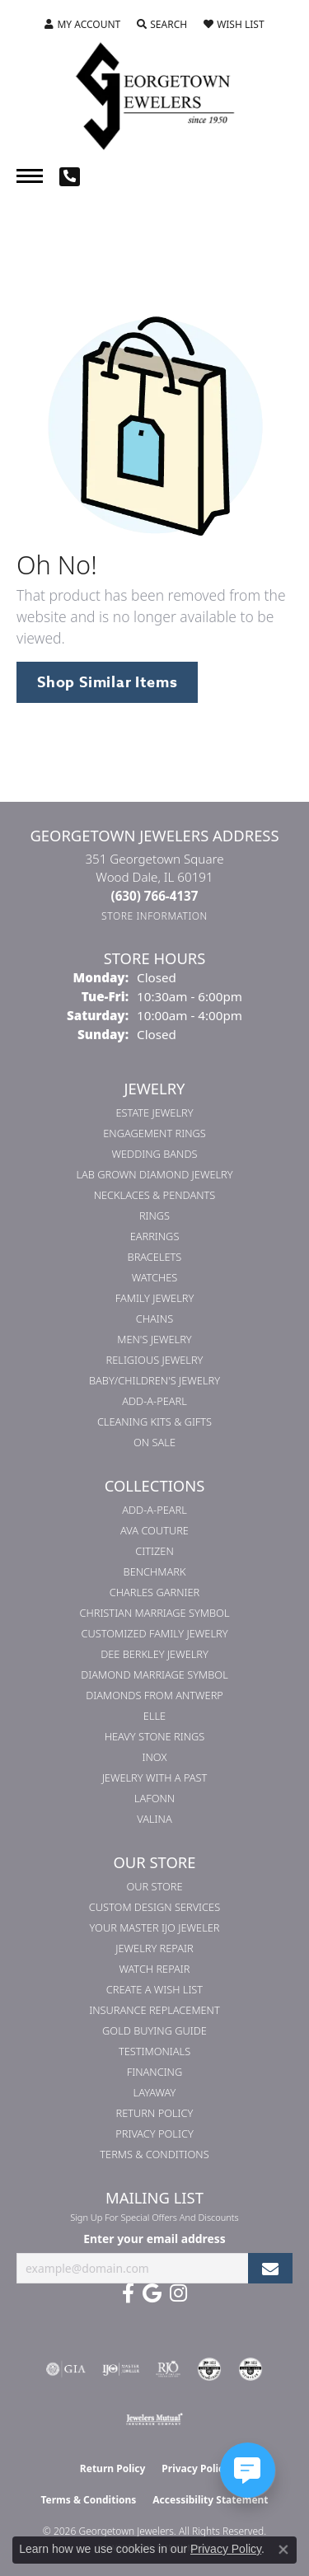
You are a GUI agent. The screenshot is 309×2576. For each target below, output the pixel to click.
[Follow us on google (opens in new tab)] (152, 2293)
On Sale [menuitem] (154, 1442)
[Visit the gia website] (66, 2369)
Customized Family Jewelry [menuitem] (154, 1633)
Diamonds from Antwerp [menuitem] (154, 1695)
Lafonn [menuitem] (154, 1798)
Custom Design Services (154, 1906)
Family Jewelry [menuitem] (154, 1297)
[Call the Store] (155, 896)
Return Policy (155, 2112)
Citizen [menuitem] (154, 1550)
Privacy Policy (154, 2133)
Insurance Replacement (154, 2009)
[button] (82, 24)
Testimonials (154, 2051)
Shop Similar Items (107, 682)
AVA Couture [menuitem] (154, 1530)
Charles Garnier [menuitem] (154, 1592)
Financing (154, 2071)
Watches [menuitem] (155, 1277)
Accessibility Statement (210, 2500)
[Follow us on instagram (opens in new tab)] (178, 2293)
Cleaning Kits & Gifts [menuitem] (154, 1421)
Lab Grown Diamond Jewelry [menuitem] (154, 1174)
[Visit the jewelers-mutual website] (154, 2418)
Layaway (154, 2092)
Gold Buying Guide (154, 2030)
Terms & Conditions (154, 2154)
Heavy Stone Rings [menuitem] (155, 1736)
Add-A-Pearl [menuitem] (154, 1400)
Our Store (154, 1886)
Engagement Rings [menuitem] (154, 1133)
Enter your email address (154, 2238)
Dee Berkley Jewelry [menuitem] (154, 1653)
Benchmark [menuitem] (155, 1571)
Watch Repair (154, 1968)
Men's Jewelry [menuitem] (154, 1339)
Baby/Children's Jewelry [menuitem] (154, 1380)
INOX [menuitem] (155, 1756)
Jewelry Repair (154, 1948)
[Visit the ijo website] (120, 2369)
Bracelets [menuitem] (155, 1256)
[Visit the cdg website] (209, 2369)
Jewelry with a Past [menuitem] (155, 1777)
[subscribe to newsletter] (270, 2268)
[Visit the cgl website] (250, 2369)
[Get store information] (154, 916)
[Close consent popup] (283, 2550)
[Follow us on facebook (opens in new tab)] (128, 2293)
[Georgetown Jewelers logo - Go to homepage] (155, 94)
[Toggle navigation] (29, 175)
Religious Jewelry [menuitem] (155, 1359)
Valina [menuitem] (154, 1818)
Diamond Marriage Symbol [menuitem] (154, 1674)
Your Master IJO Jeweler (155, 1927)
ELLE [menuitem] (154, 1715)
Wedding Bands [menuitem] (155, 1153)
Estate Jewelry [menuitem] (154, 1112)
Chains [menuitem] (154, 1318)
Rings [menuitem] (154, 1215)
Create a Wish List (154, 1989)
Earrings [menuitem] (155, 1236)
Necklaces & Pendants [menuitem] (155, 1194)
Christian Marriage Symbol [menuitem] (155, 1612)
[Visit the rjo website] (168, 2369)
